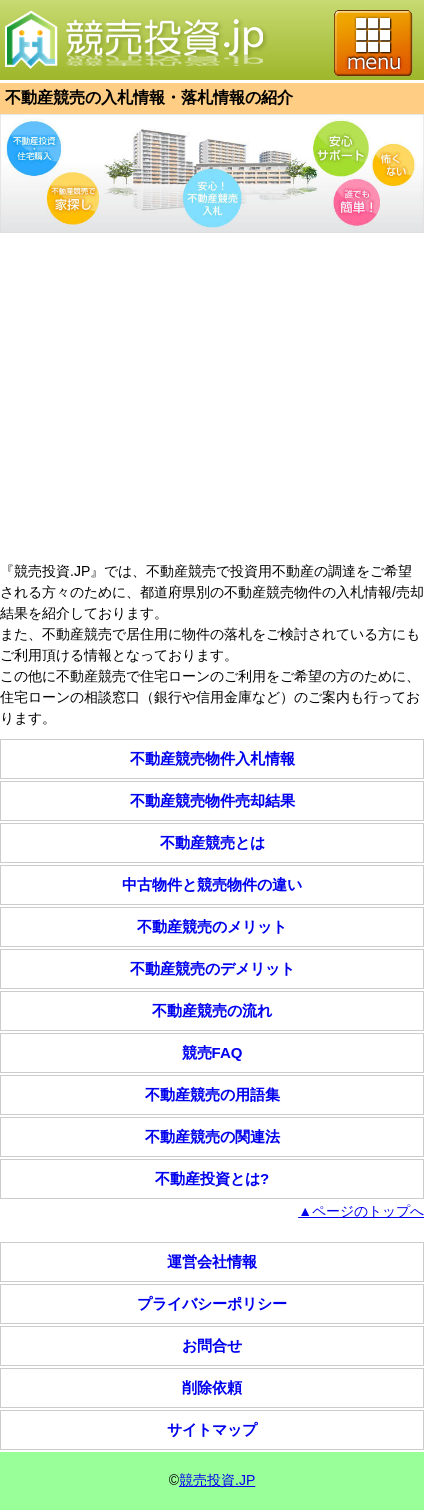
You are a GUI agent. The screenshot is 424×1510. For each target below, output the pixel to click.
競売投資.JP (217, 1480)
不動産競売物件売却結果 (212, 800)
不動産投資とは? (212, 1178)
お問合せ (212, 1345)
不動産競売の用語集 (212, 1094)
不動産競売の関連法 (212, 1136)
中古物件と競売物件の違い (212, 884)
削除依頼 (212, 1387)
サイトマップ (212, 1429)
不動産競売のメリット (212, 926)
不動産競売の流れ (212, 1010)
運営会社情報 (212, 1261)
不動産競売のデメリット (212, 968)
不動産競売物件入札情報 (212, 758)
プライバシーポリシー (212, 1303)
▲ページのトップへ (361, 1211)
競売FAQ (212, 1052)
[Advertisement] (212, 400)
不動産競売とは (212, 842)
